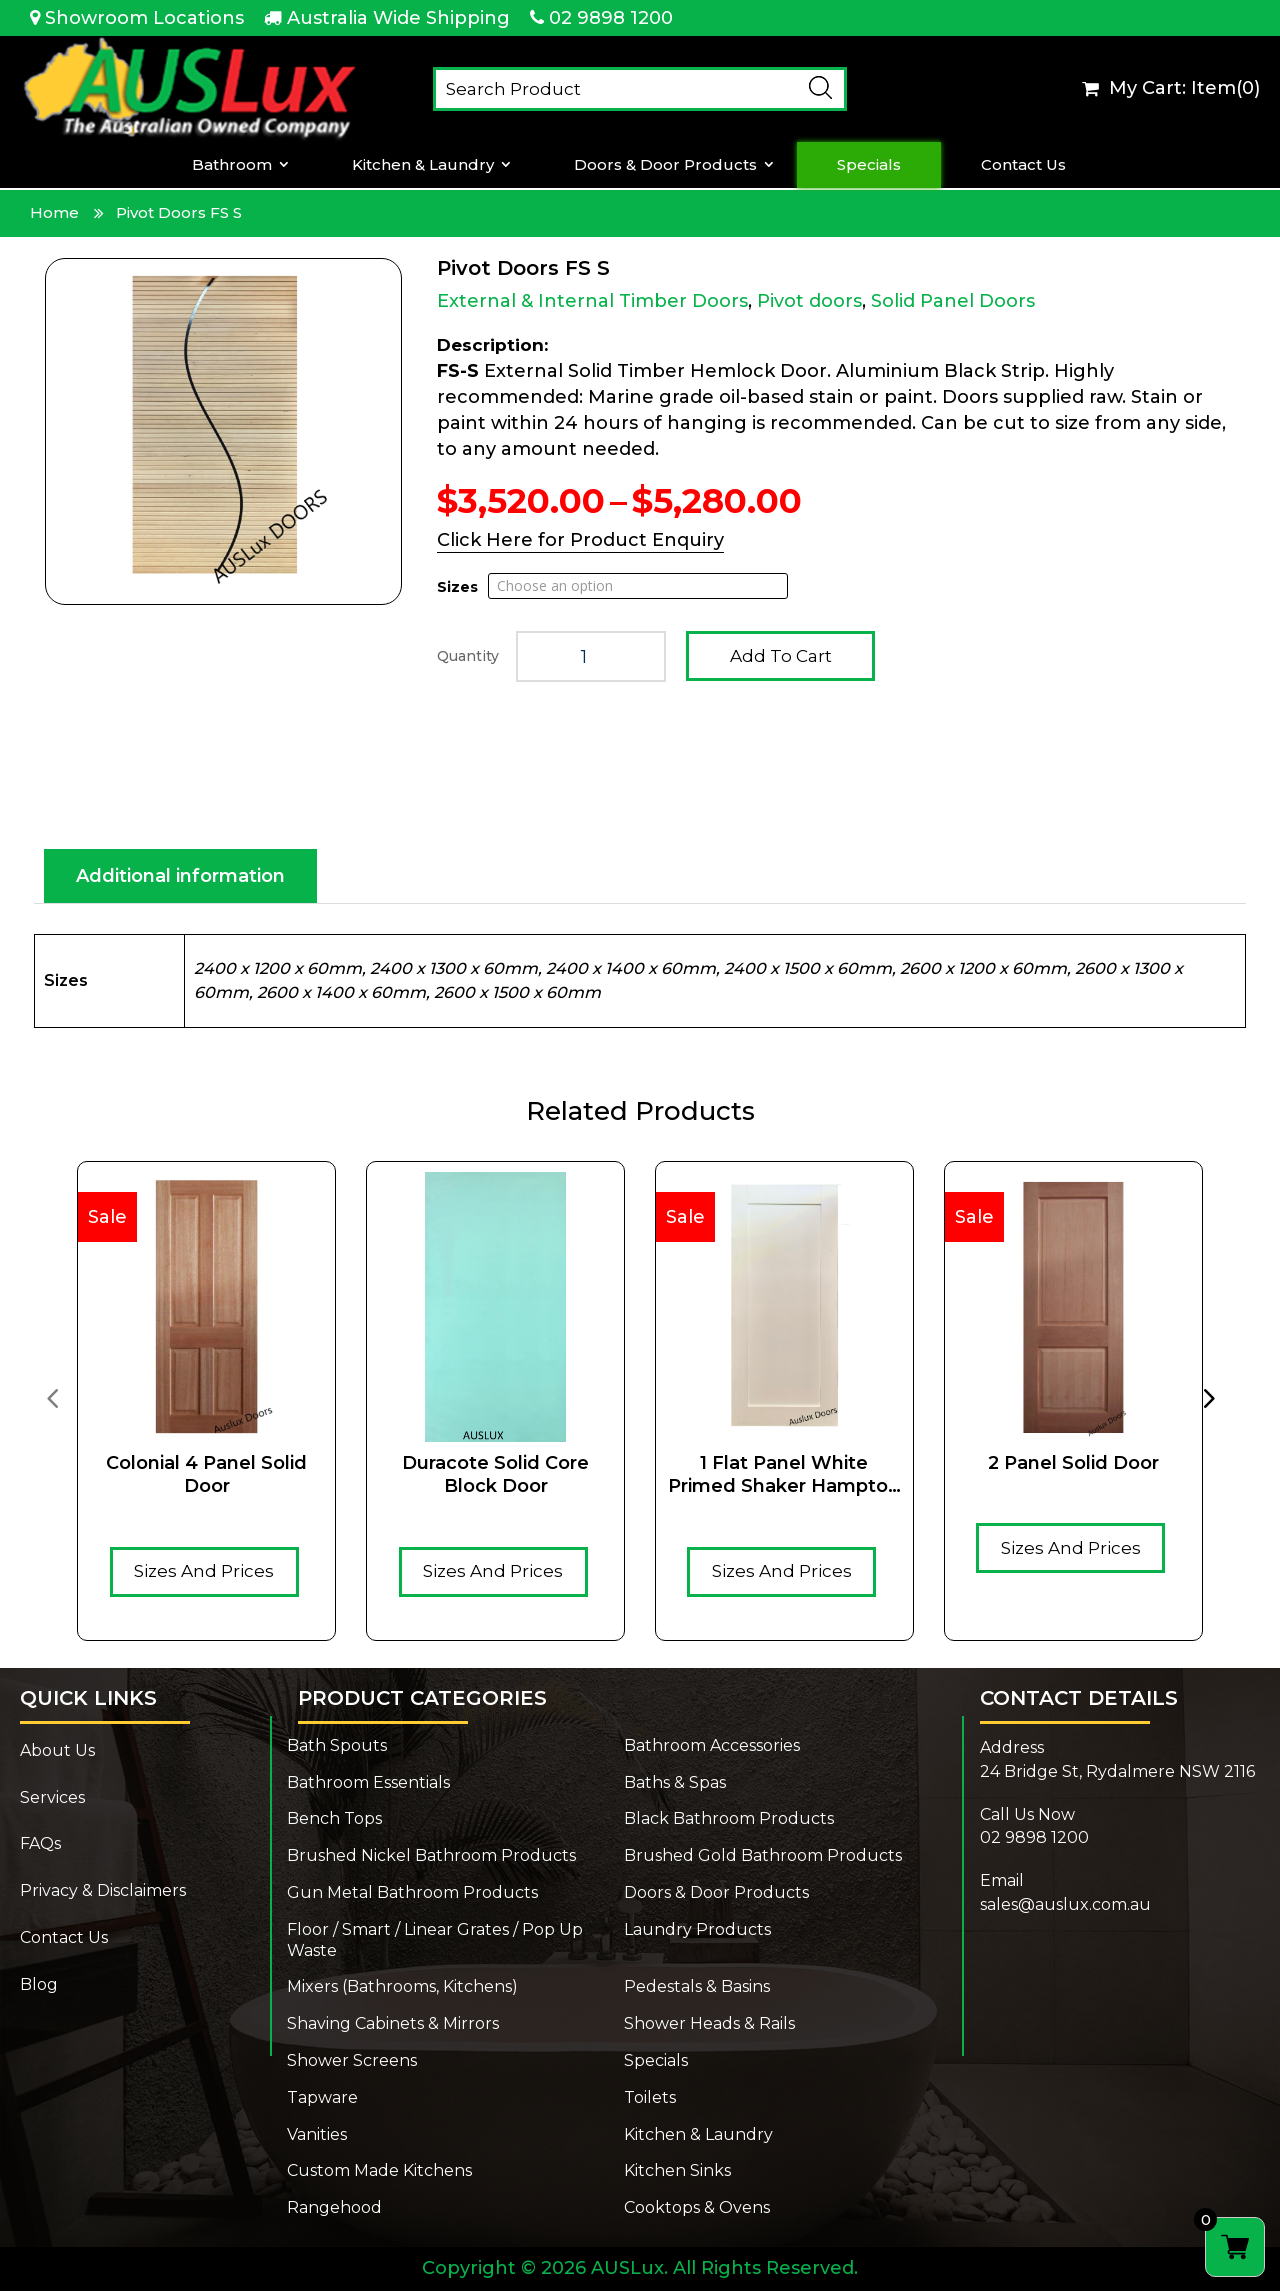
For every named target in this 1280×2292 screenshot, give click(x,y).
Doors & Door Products (665, 165)
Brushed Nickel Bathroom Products (431, 1856)
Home (54, 212)
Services (52, 1798)
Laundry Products (697, 1930)
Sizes (457, 587)
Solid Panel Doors (953, 301)
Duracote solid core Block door (495, 1475)
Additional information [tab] (180, 877)
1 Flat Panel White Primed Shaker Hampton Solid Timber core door (784, 1476)
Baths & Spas (675, 1783)
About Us (57, 1751)
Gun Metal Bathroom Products (412, 1893)
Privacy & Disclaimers (103, 1891)
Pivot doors (809, 301)
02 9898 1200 (611, 18)
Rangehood (334, 2208)
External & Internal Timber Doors (592, 301)
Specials (869, 165)
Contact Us (1023, 165)
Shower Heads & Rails (709, 2024)
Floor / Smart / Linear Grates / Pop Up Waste (435, 1941)
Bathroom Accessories (712, 1746)
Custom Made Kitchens (379, 2171)
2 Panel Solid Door (1073, 1464)
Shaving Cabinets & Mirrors (393, 2024)
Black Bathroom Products (729, 1819)
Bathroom (232, 165)
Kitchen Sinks (677, 2171)
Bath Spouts (337, 1746)
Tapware (322, 2098)
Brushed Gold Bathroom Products (763, 1856)
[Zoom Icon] (223, 431)
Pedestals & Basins (697, 1987)
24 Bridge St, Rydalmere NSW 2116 (1117, 1772)
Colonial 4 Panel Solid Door (206, 1475)
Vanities (317, 2135)
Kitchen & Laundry (423, 165)
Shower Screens (352, 2061)
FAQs (40, 1844)
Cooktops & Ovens (697, 2208)
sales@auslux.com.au (1065, 1905)
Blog (39, 1985)
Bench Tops (334, 1819)
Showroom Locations (144, 18)
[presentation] (52, 1398)
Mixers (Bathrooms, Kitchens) (402, 1987)
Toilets (650, 2098)
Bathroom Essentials (368, 1783)
